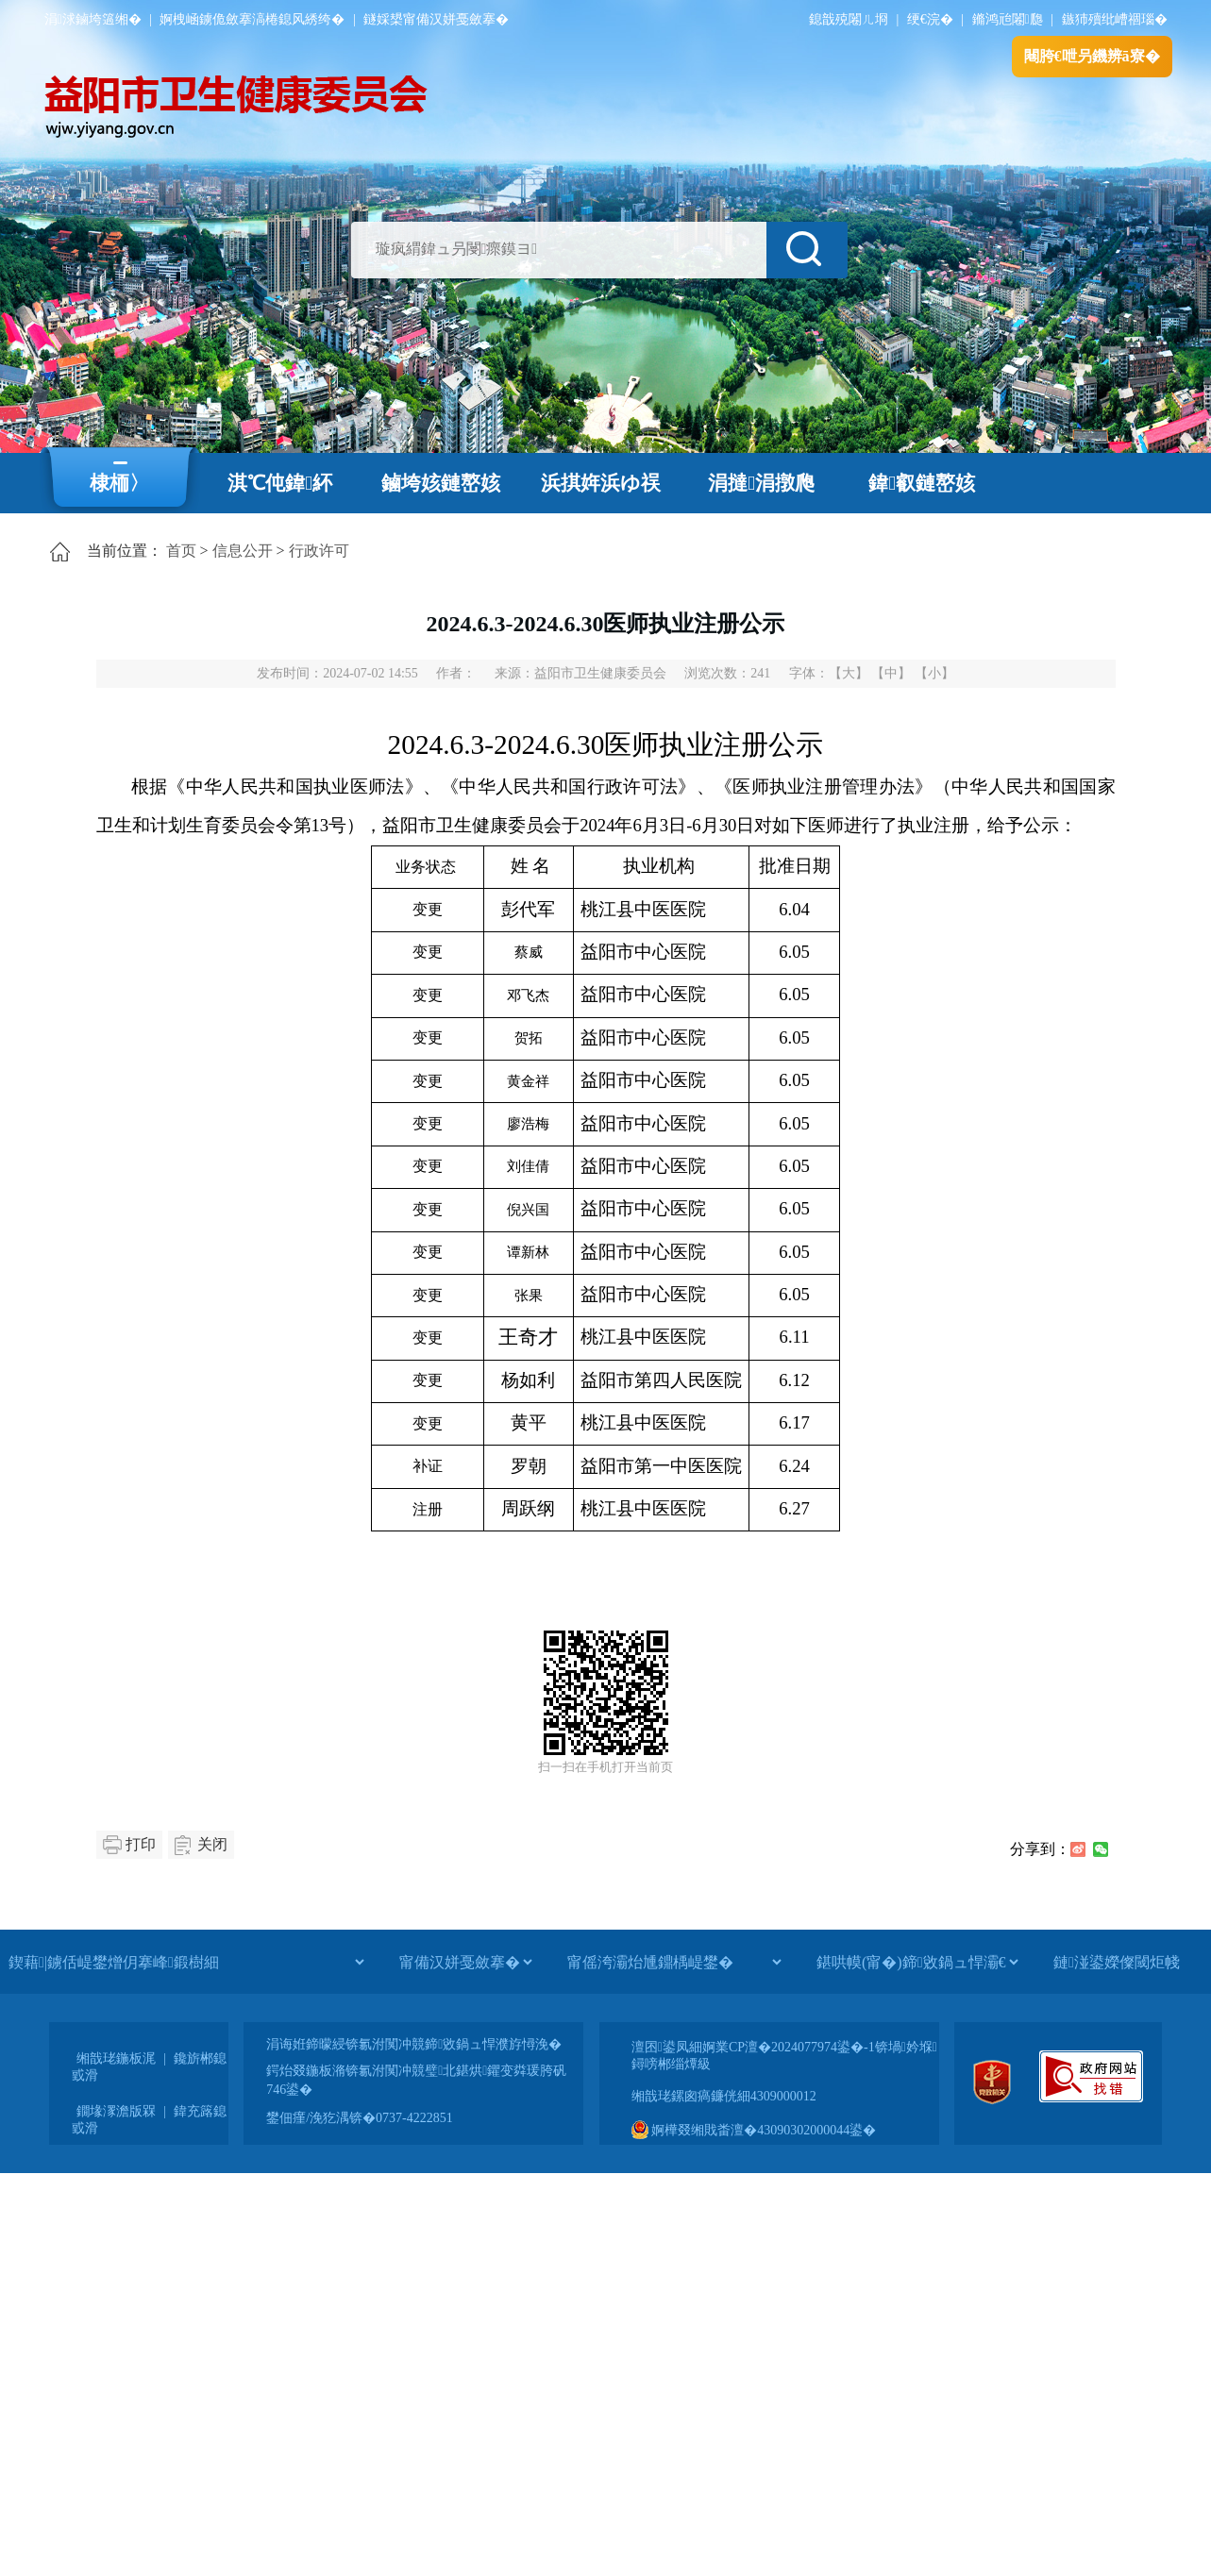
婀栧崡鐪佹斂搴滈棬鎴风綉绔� (252, 19)
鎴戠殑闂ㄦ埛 (848, 19)
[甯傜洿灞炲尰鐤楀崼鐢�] (673, 1962)
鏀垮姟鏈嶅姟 (440, 483)
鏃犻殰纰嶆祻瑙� (1115, 19)
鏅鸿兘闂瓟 (1007, 19)
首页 (181, 551)
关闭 (212, 1844)
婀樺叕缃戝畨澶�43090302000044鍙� (754, 2130)
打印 (141, 1844)
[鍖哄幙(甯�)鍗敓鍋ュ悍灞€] (917, 1962)
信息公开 (242, 551)
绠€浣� (930, 19)
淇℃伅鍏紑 (279, 483)
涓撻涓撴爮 (761, 483)
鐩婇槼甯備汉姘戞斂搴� (436, 19)
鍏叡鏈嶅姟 (921, 483)
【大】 (848, 673)
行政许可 (319, 551)
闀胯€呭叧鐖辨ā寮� (1092, 56)
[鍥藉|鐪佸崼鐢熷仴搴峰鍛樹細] (186, 1962)
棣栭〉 (119, 483)
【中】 (891, 673)
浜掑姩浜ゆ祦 (601, 483)
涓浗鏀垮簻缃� (93, 19)
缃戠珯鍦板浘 (116, 2058)
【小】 (934, 673)
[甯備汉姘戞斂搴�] (465, 1962)
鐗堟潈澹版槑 (116, 2111)
